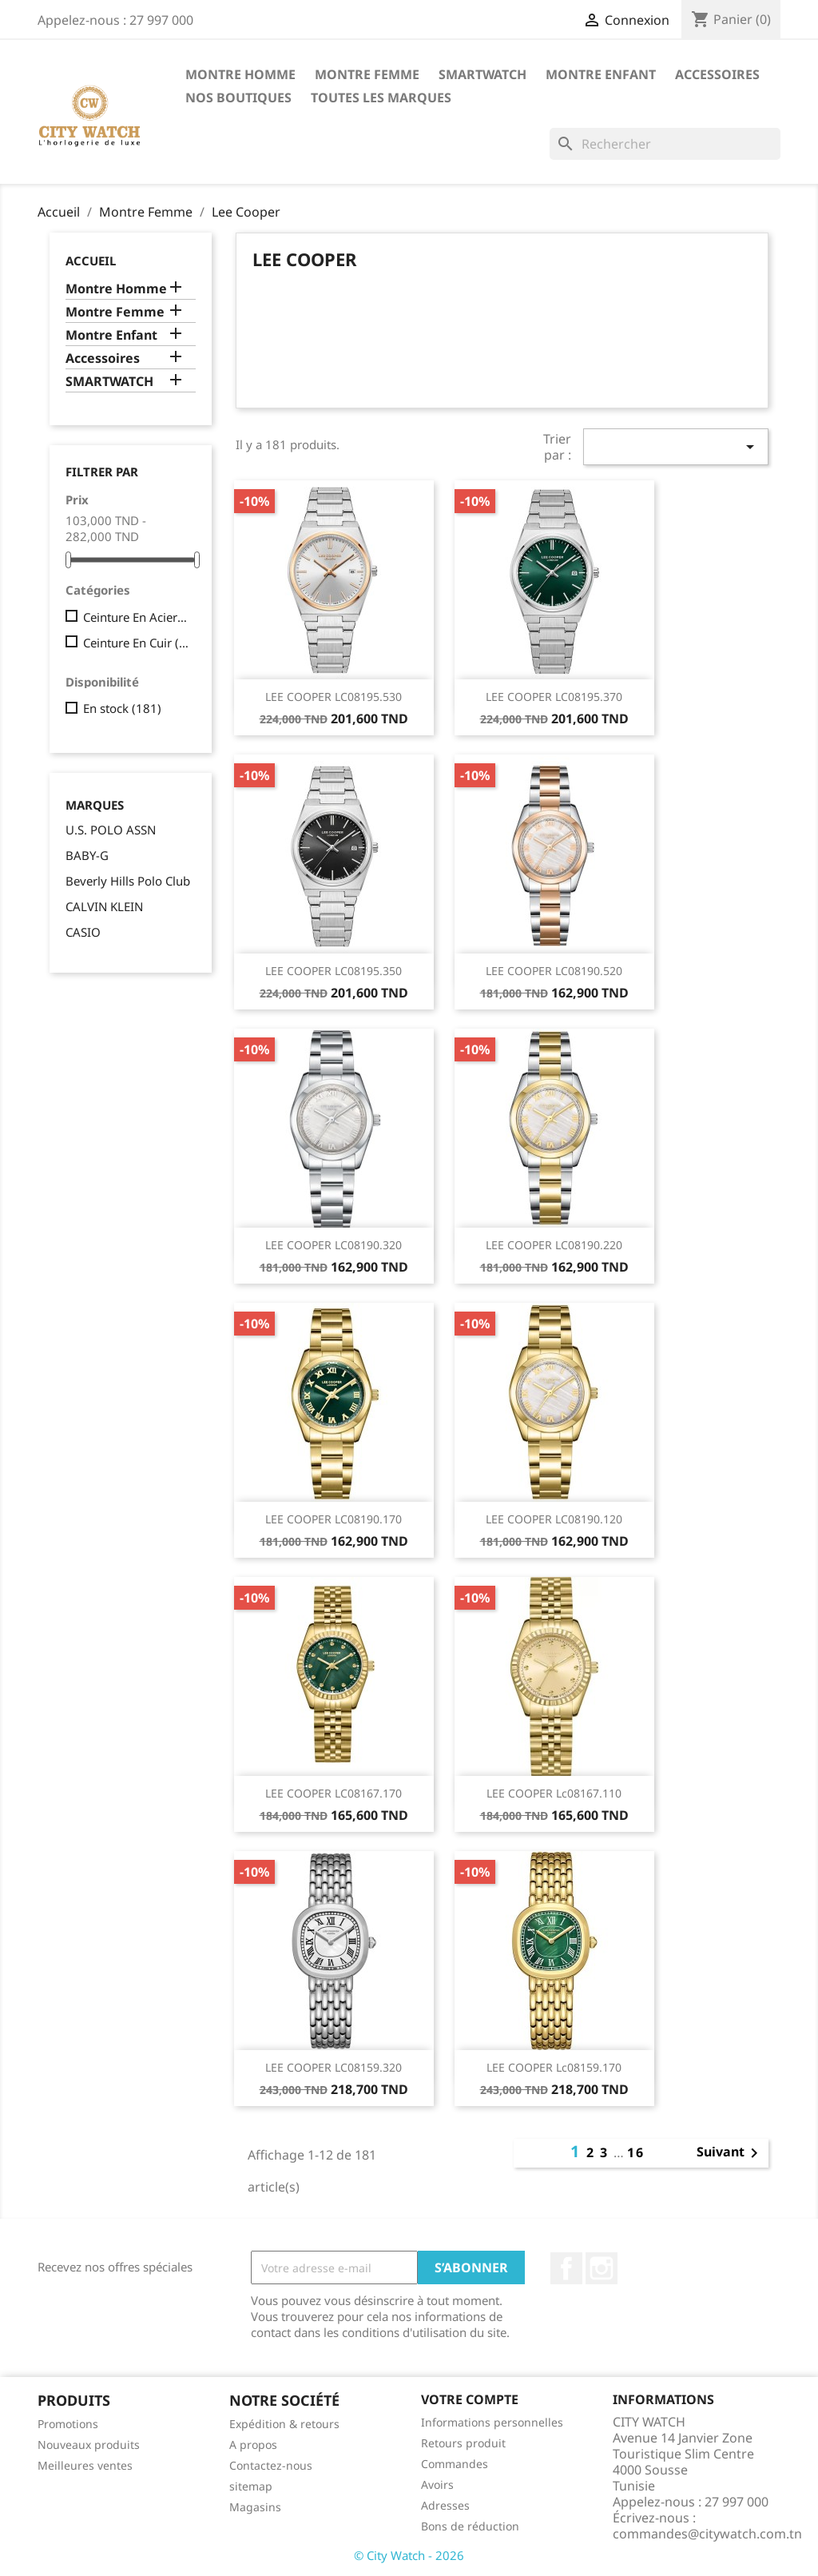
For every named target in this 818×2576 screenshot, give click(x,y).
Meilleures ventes (85, 2465)
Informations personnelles (492, 2422)
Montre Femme (367, 74)
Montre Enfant (601, 74)
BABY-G (87, 855)
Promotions (68, 2423)
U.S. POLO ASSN (111, 830)
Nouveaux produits (89, 2444)
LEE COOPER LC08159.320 (333, 2067)
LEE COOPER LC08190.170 (333, 1519)
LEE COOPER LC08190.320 (333, 1244)
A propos (253, 2444)
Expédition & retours (284, 2423)
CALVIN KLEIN (104, 906)
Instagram (601, 2268)
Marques (95, 805)
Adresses (445, 2505)
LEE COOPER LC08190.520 (554, 970)
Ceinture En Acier (136, 617)
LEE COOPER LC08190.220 (554, 1244)
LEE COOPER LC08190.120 (554, 1519)
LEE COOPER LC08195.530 (333, 696)
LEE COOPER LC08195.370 (554, 696)
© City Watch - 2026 (409, 2555)
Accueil (91, 261)
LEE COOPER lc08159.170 (553, 2067)
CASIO (83, 932)
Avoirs (437, 2484)
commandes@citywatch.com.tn (707, 2533)
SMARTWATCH (482, 74)
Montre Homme (240, 74)
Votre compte (469, 2399)
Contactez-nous (270, 2465)
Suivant (730, 2153)
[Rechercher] (665, 144)
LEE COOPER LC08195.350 (333, 970)
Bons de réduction (470, 2526)
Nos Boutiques (238, 97)
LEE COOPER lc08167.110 (553, 1793)
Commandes (454, 2463)
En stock (122, 708)
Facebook (566, 2268)
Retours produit (463, 2443)
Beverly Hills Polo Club (128, 881)
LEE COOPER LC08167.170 (333, 1793)
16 (636, 2152)
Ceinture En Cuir (136, 643)
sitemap (250, 2486)
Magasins (255, 2506)
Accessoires (717, 74)
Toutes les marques (381, 97)
